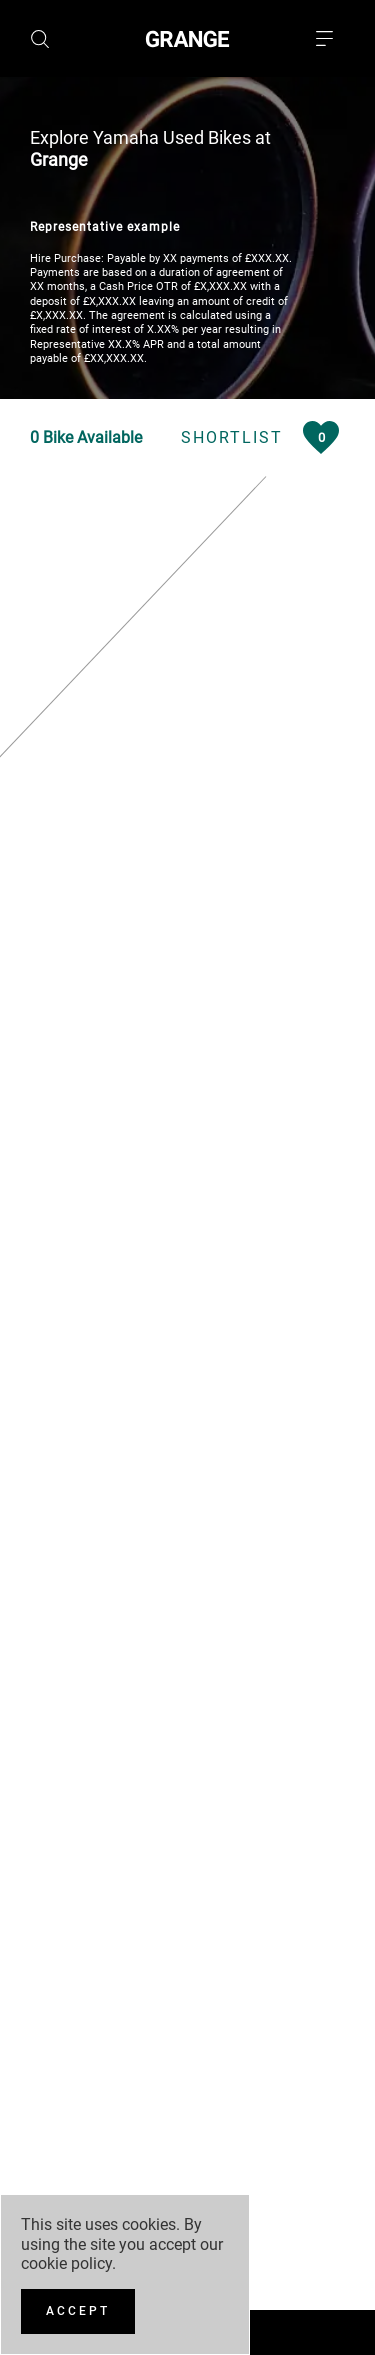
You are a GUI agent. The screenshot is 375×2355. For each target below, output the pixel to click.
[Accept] (78, 2311)
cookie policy (66, 2263)
